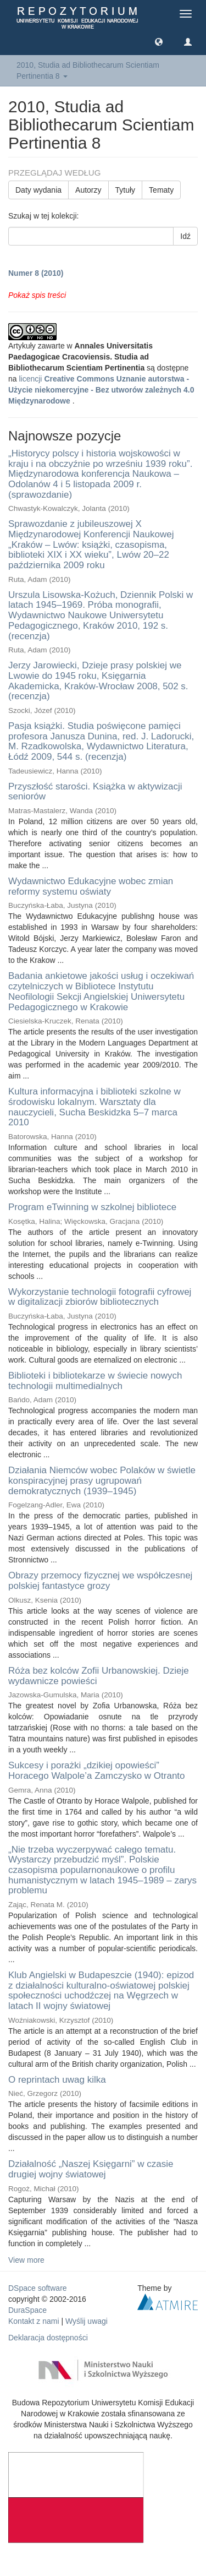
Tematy (161, 190)
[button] (159, 41)
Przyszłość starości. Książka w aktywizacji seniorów (95, 791)
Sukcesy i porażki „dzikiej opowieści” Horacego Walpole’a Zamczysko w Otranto (96, 1770)
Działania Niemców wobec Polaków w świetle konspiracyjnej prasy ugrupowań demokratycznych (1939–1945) (102, 1480)
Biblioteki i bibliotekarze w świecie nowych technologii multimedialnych (95, 1380)
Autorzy (88, 190)
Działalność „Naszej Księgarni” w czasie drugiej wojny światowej (90, 2169)
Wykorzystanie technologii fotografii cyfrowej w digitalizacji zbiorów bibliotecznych (99, 1297)
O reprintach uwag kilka (57, 2079)
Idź (185, 236)
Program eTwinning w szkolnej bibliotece (92, 1207)
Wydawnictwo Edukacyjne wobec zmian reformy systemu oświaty (90, 886)
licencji (101, 389)
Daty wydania (38, 190)
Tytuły (125, 190)
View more (26, 2260)
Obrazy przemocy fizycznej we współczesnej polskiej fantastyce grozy (100, 1580)
